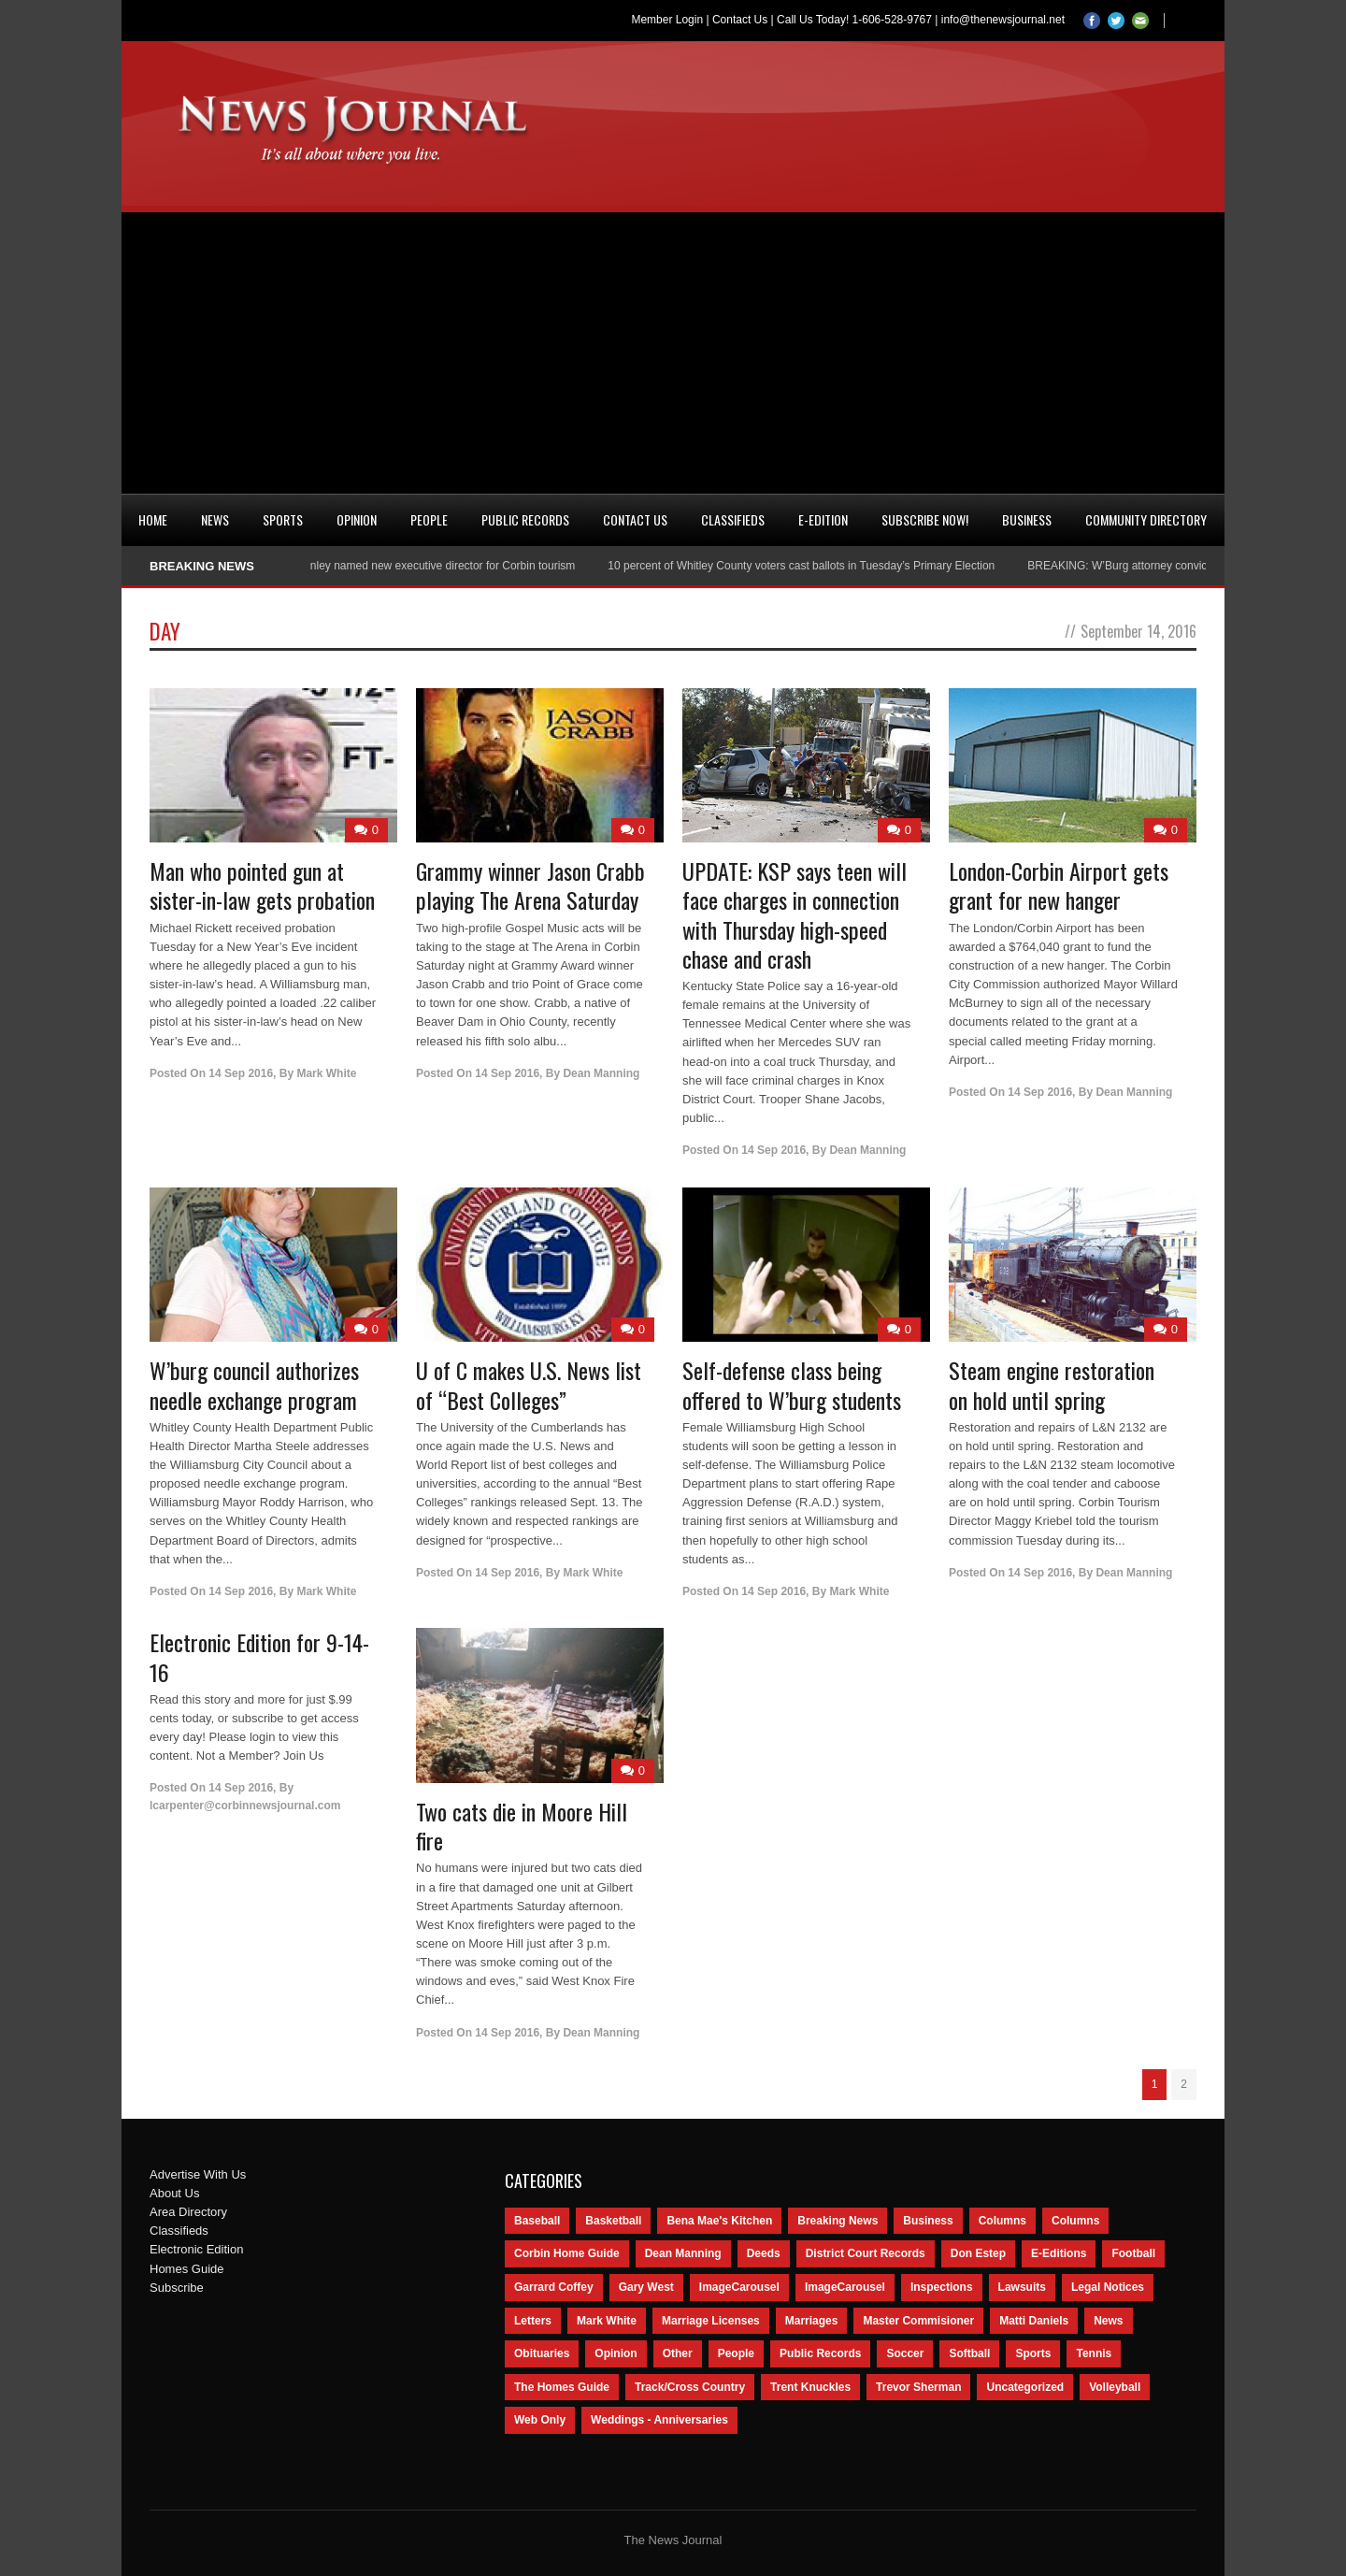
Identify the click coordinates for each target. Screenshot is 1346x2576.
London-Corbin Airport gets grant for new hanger (1058, 885)
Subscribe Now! (924, 519)
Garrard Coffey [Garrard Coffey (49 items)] (554, 2287)
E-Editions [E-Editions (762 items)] (1058, 2253)
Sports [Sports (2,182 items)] (1033, 2353)
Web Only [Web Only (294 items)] (540, 2419)
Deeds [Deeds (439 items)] (763, 2253)
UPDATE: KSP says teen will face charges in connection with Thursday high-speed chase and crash (794, 914)
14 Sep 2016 (240, 1073)
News (215, 519)
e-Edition (823, 519)
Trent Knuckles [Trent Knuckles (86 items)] (810, 2387)
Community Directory (1146, 519)
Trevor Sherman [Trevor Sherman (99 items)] (918, 2387)
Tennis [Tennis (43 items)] (1093, 2353)
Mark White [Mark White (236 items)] (607, 2320)
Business (1027, 519)
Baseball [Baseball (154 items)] (537, 2220)
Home (152, 519)
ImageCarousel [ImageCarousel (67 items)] (845, 2287)
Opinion (356, 519)
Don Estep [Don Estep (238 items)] (978, 2253)
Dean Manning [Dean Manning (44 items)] (683, 2253)
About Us (174, 2193)
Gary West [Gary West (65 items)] (646, 2287)
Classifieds (733, 519)
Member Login (667, 19)
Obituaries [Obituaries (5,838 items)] (541, 2353)
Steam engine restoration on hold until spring (1051, 1384)
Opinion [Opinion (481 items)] (615, 2353)
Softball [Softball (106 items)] (969, 2353)
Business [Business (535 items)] (927, 2220)
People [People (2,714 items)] (736, 2353)
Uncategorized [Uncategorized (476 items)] (1025, 2387)
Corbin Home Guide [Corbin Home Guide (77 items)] (567, 2253)
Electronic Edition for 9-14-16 (259, 1656)
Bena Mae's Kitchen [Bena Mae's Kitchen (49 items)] (719, 2220)
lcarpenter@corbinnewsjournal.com (245, 1805)
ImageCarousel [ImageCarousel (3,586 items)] (739, 2287)
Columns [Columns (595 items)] (1002, 2220)
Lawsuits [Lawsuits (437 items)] (1022, 2287)
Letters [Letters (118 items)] (532, 2320)
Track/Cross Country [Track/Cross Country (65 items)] (690, 2387)
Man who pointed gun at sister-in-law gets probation (262, 885)
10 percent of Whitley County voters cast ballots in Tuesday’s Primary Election (810, 565)
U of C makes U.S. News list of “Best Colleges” (528, 1384)
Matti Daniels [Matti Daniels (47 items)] (1033, 2320)
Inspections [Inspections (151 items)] (941, 2287)
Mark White (326, 1073)
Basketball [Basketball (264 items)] (613, 2220)
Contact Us (739, 19)
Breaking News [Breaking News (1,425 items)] (837, 2220)
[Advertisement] (673, 352)
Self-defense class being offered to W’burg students (791, 1384)
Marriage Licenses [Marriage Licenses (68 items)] (711, 2320)
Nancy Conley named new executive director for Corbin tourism (427, 565)
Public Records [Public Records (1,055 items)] (820, 2353)
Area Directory (188, 2212)
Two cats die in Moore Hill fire (521, 1825)
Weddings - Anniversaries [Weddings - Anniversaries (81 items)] (659, 2419)
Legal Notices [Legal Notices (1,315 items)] (1107, 2287)
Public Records (525, 519)
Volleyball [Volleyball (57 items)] (1114, 2387)
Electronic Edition (196, 2249)
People (429, 519)
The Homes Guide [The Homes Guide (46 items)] (561, 2387)
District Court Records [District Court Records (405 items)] (865, 2253)
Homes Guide (186, 2269)
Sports (283, 519)
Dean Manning (601, 1073)
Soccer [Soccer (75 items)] (905, 2353)
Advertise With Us (198, 2174)
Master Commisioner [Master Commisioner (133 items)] (918, 2320)
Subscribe (177, 2288)
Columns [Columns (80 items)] (1075, 2220)
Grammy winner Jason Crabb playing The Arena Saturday (530, 885)
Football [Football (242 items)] (1133, 2253)
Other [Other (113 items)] (678, 2353)
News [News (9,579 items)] (1108, 2320)
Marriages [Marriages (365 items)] (811, 2320)
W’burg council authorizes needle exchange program (254, 1384)
